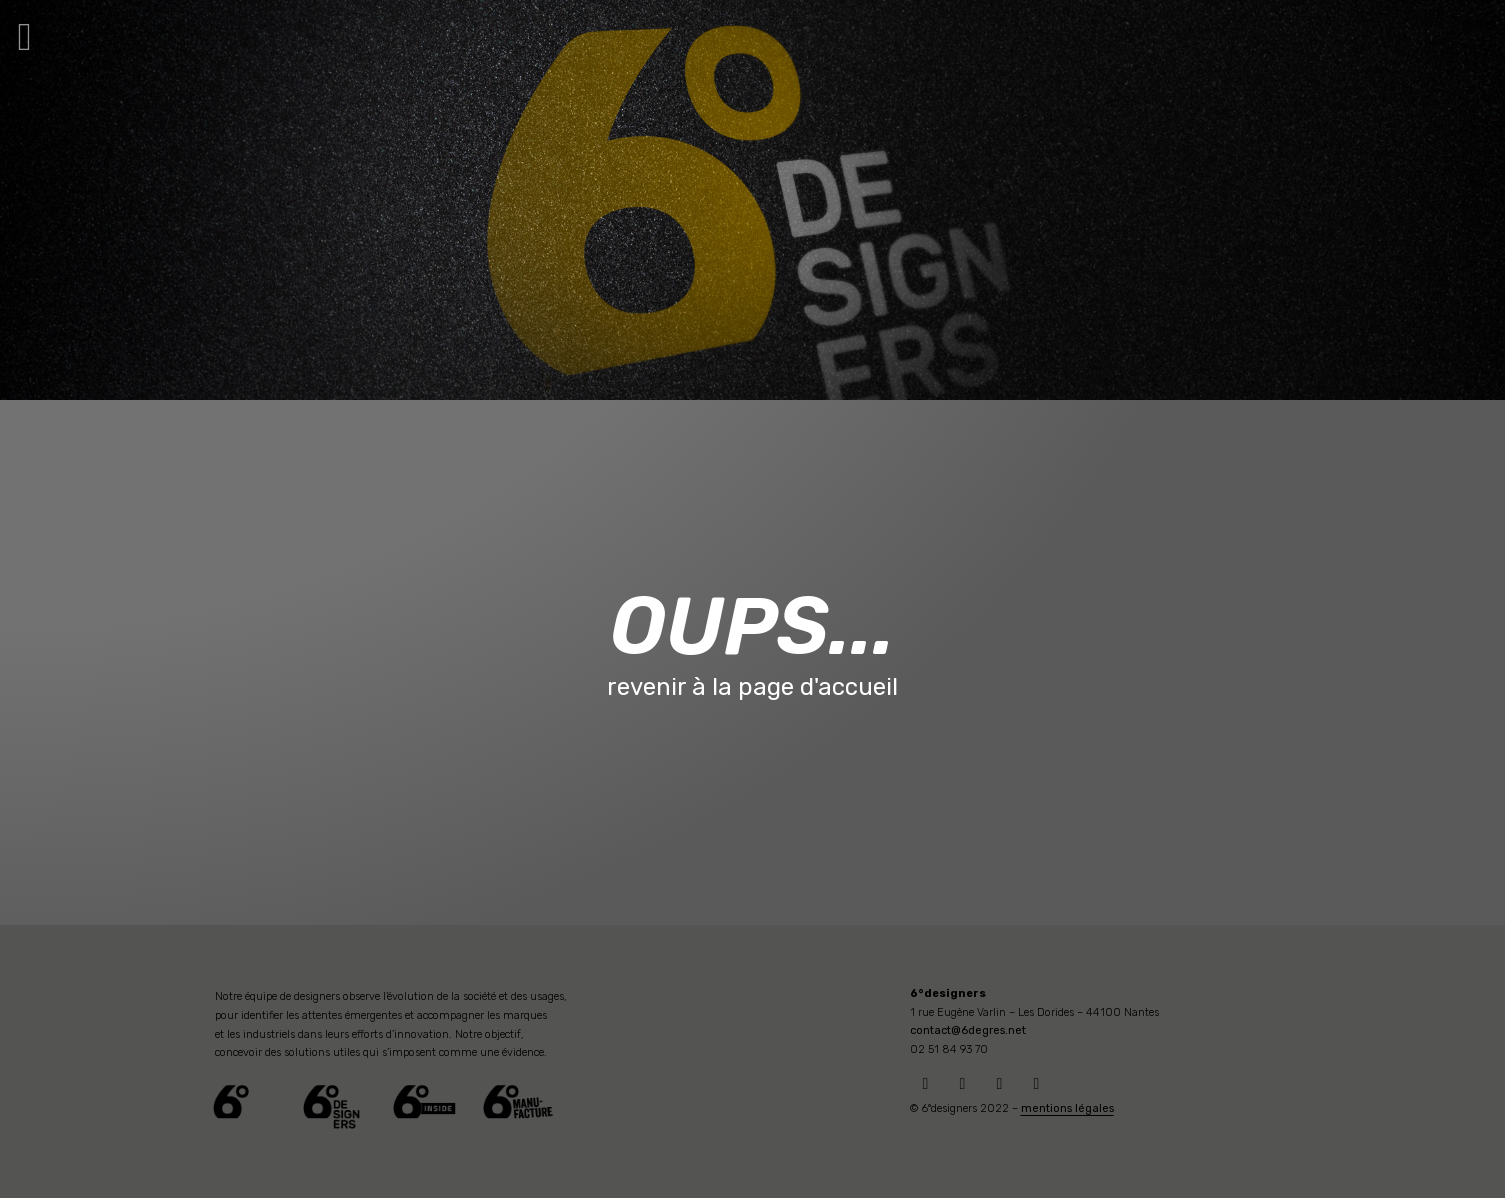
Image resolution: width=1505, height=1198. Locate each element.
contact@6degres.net (968, 1030)
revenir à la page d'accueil (752, 687)
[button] (25, 36)
